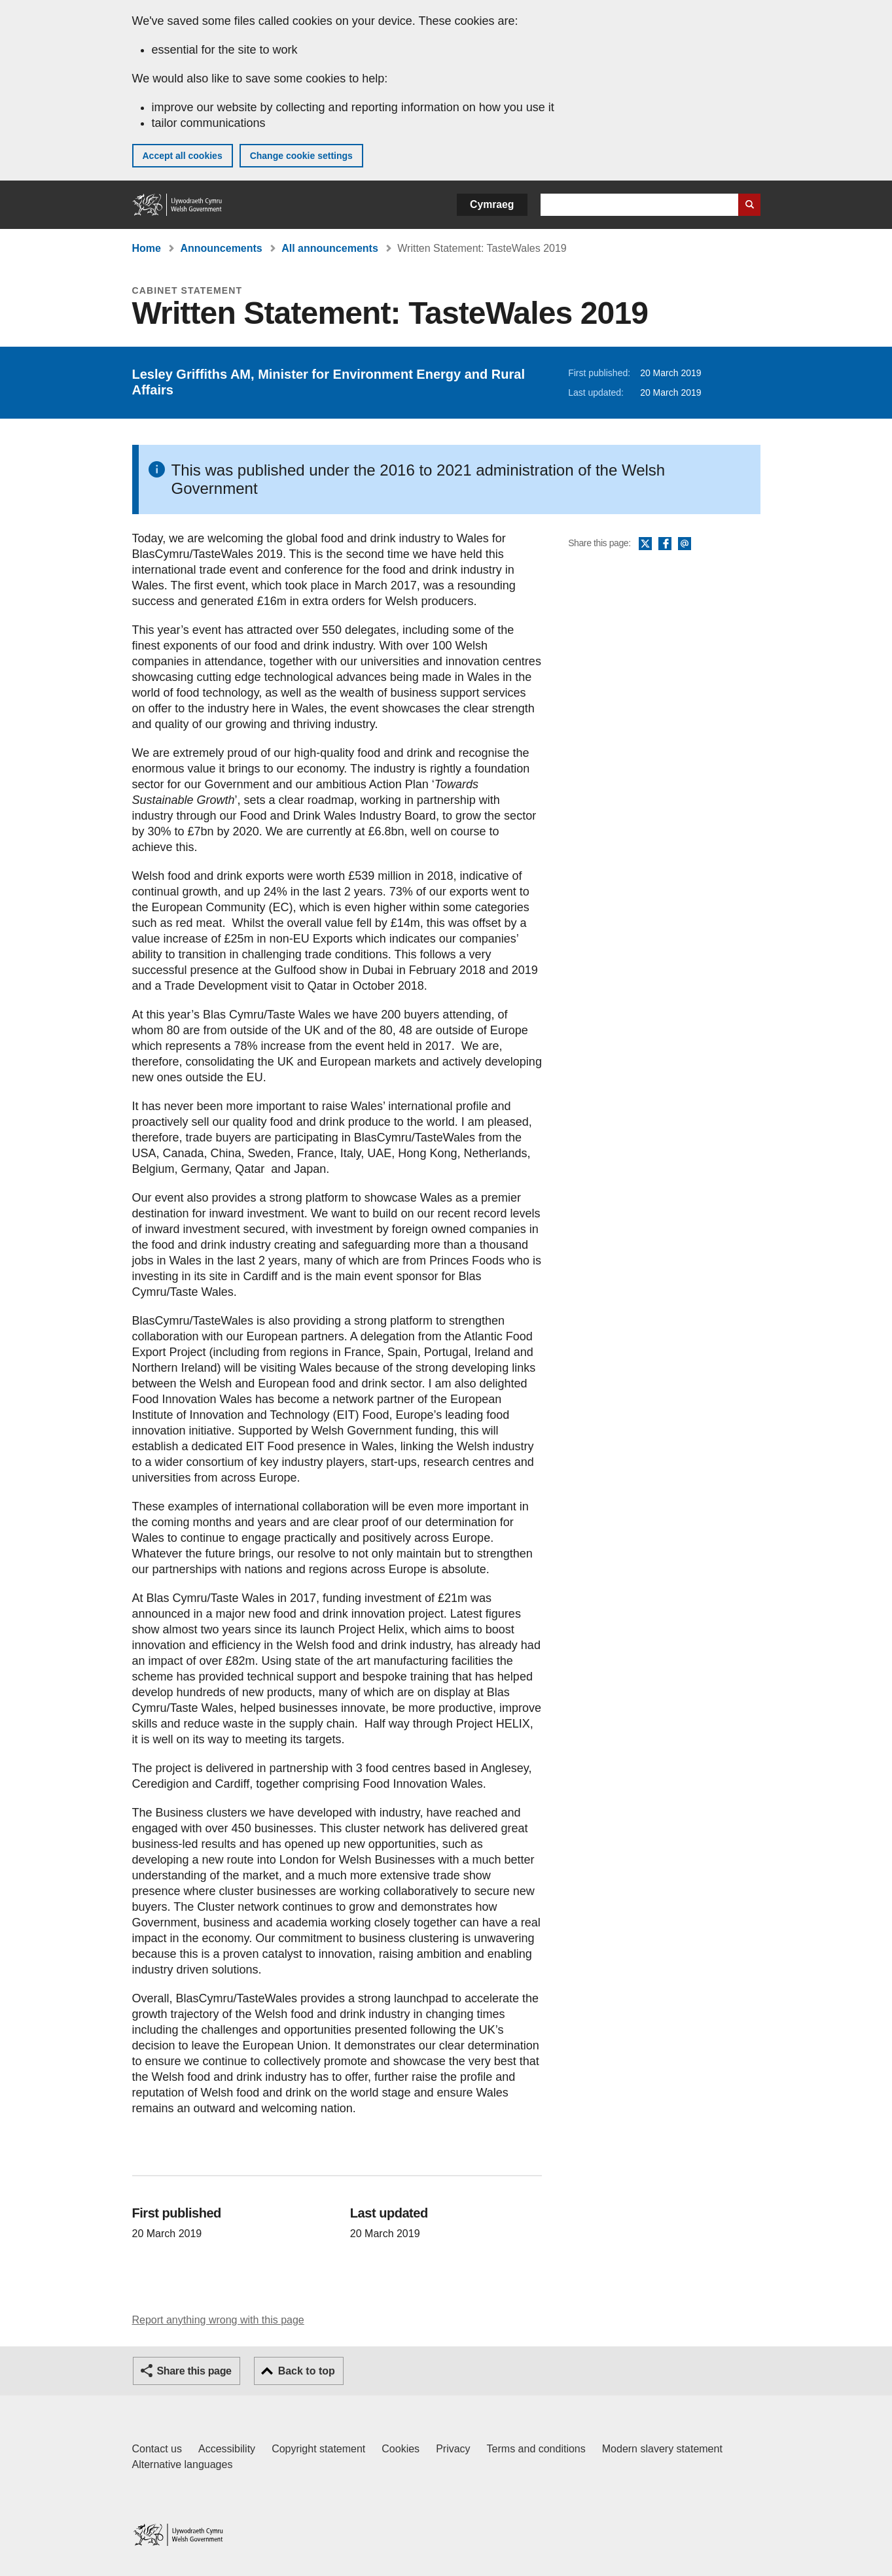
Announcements (221, 248)
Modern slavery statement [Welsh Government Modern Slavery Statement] (662, 2448)
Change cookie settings (301, 155)
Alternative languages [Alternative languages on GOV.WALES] (182, 2464)
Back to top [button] (306, 2370)
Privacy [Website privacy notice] (453, 2448)
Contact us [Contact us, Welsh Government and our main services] (157, 2448)
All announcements (329, 248)
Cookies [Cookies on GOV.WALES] (400, 2448)
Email (684, 544)
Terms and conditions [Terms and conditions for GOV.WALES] (536, 2448)
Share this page (194, 2370)
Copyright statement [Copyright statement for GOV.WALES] (318, 2448)
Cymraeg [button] (492, 204)
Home (146, 248)
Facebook (664, 544)
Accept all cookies (183, 155)
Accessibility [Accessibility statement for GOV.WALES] (226, 2448)
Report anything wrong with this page (218, 2319)
